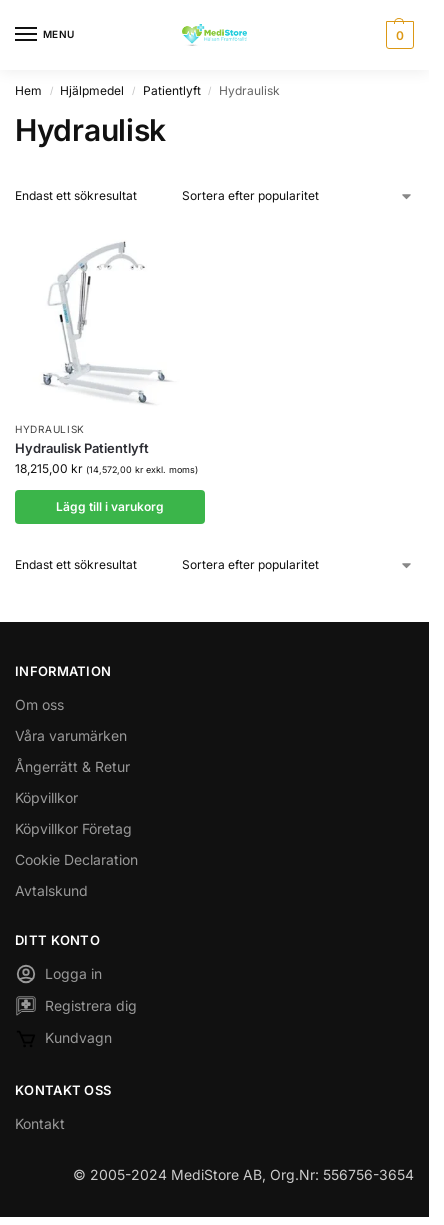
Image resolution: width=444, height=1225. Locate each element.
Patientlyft (172, 90)
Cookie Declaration (76, 859)
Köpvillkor (46, 797)
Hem (28, 90)
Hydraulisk (50, 429)
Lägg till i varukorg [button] (110, 506)
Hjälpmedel (92, 90)
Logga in (58, 976)
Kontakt (40, 1123)
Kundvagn (63, 1041)
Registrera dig (76, 1008)
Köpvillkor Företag (73, 828)
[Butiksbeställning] (298, 196)
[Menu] (45, 35)
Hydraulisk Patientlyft (82, 448)
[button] (397, 35)
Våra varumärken (71, 735)
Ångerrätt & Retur (72, 766)
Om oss (39, 704)
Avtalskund (51, 890)
